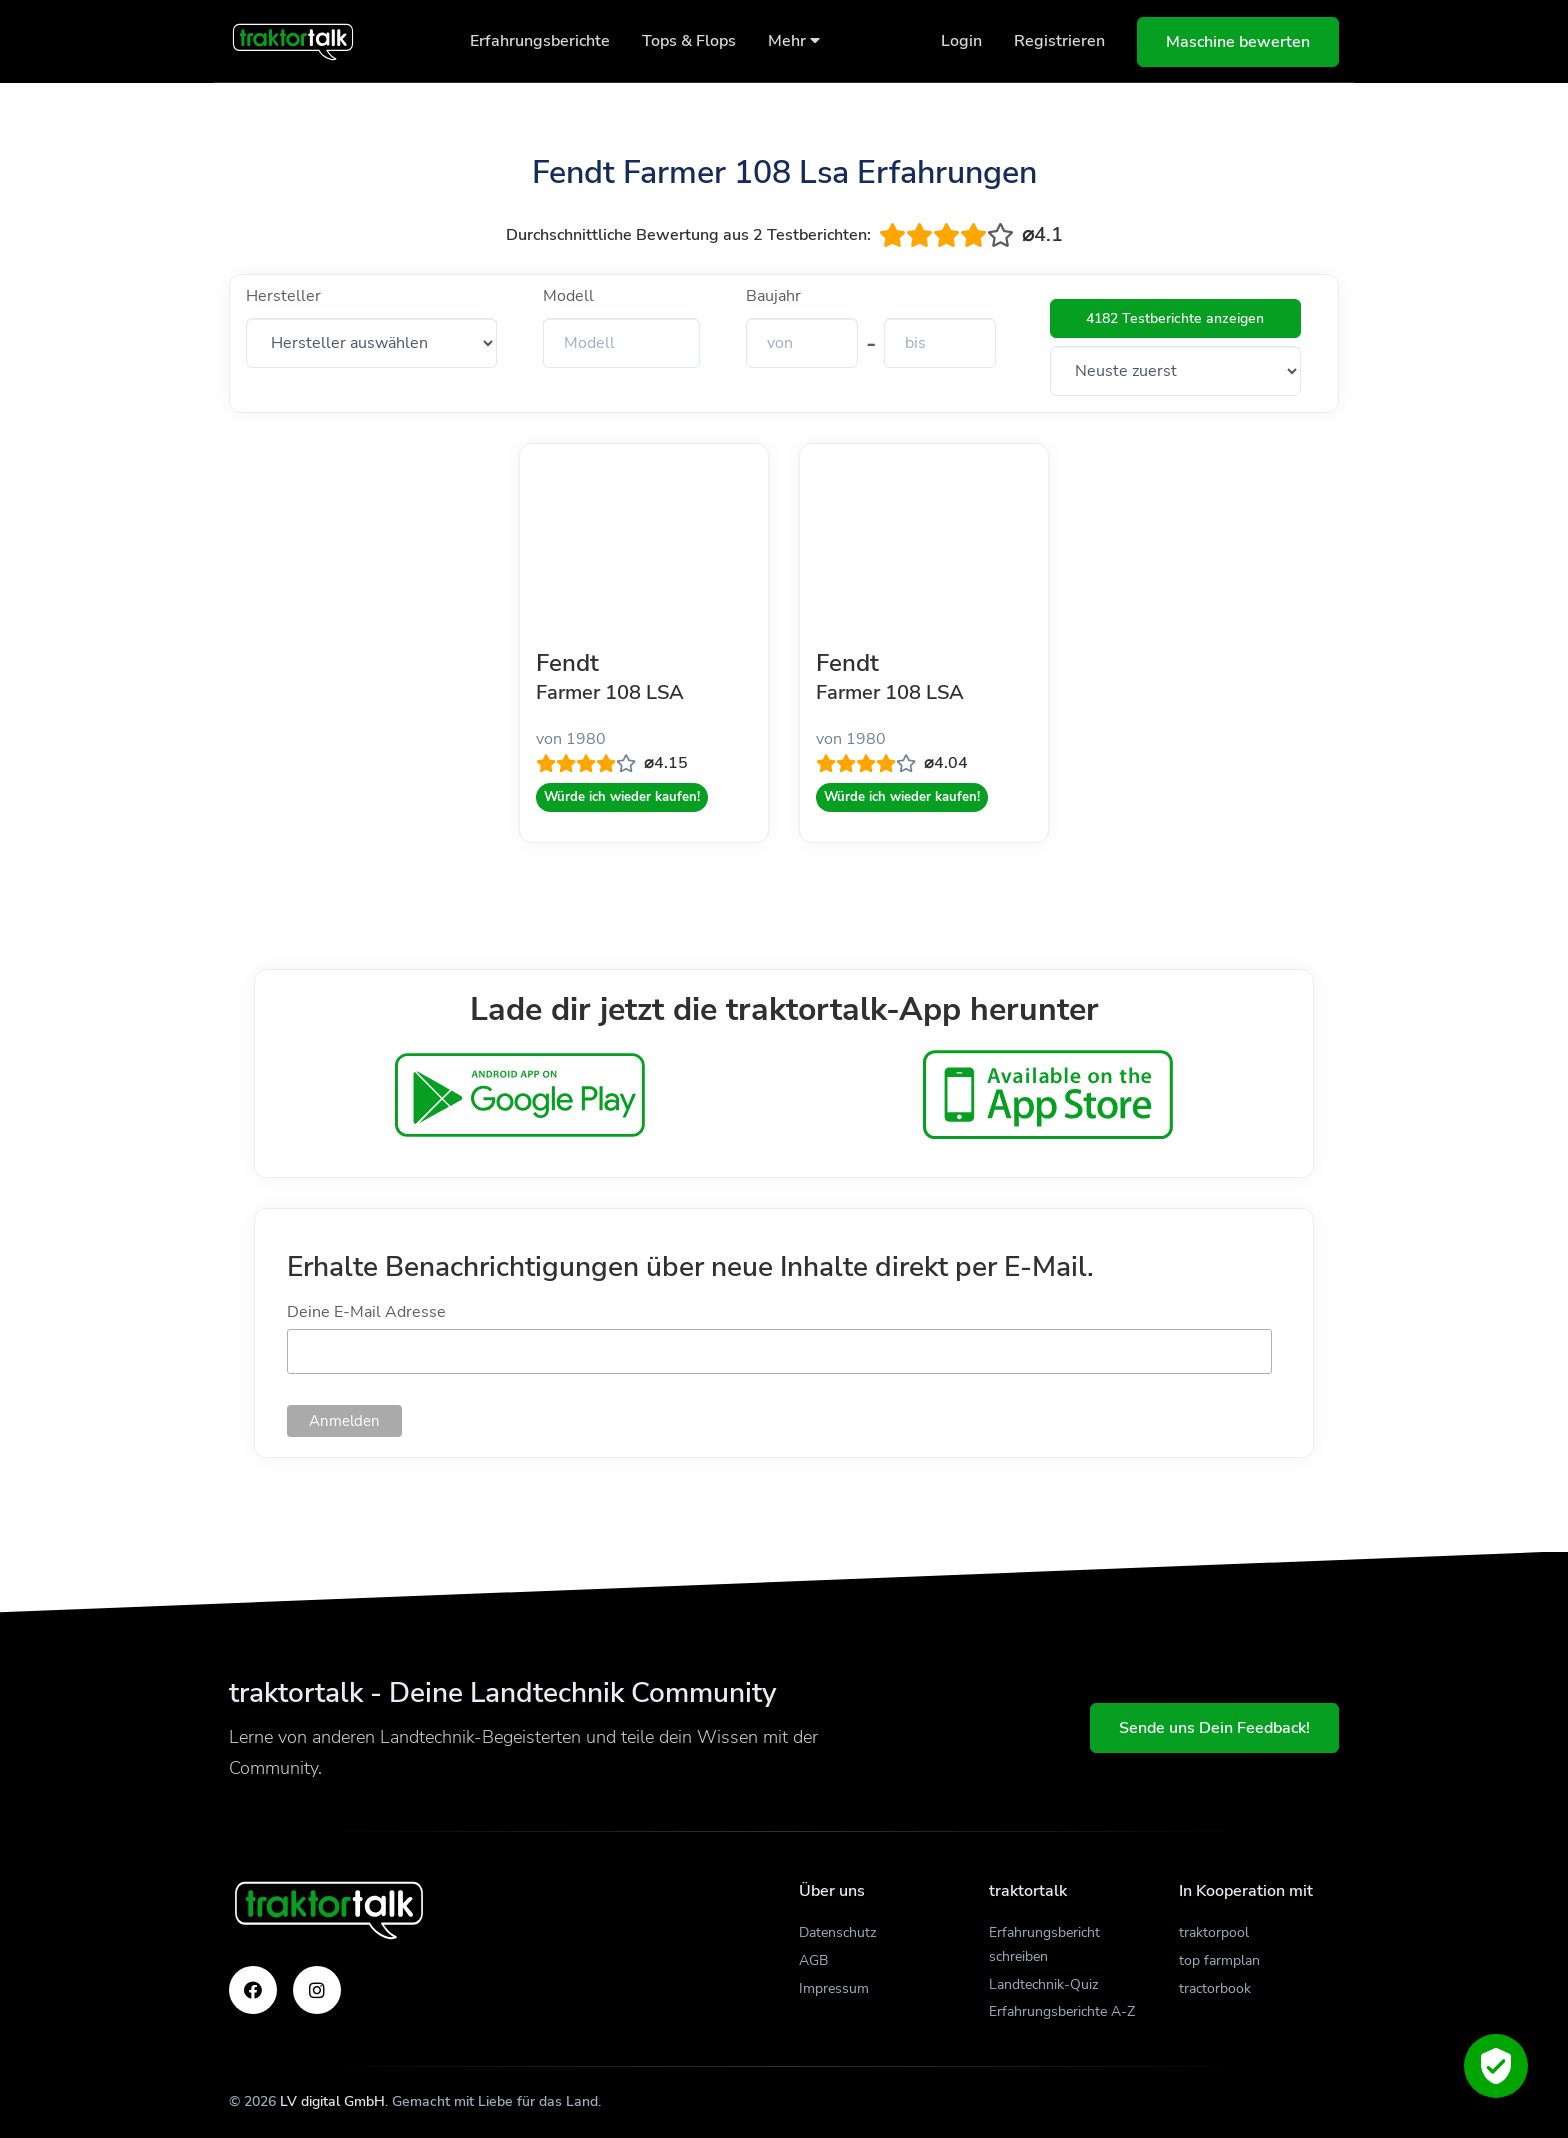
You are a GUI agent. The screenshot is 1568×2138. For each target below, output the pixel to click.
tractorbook (1215, 1988)
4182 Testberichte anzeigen (1175, 318)
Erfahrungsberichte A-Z (1062, 2011)
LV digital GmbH (332, 2101)
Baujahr (773, 296)
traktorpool (1214, 1932)
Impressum (834, 1988)
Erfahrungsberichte (540, 41)
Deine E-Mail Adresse (366, 1312)
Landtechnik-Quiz (1043, 1984)
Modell (568, 296)
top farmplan (1219, 1960)
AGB (813, 1960)
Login (961, 41)
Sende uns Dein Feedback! (1214, 1728)
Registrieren (1059, 41)
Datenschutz (837, 1932)
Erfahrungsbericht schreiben (1044, 1944)
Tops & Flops (689, 41)
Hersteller (283, 296)
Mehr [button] (794, 41)
